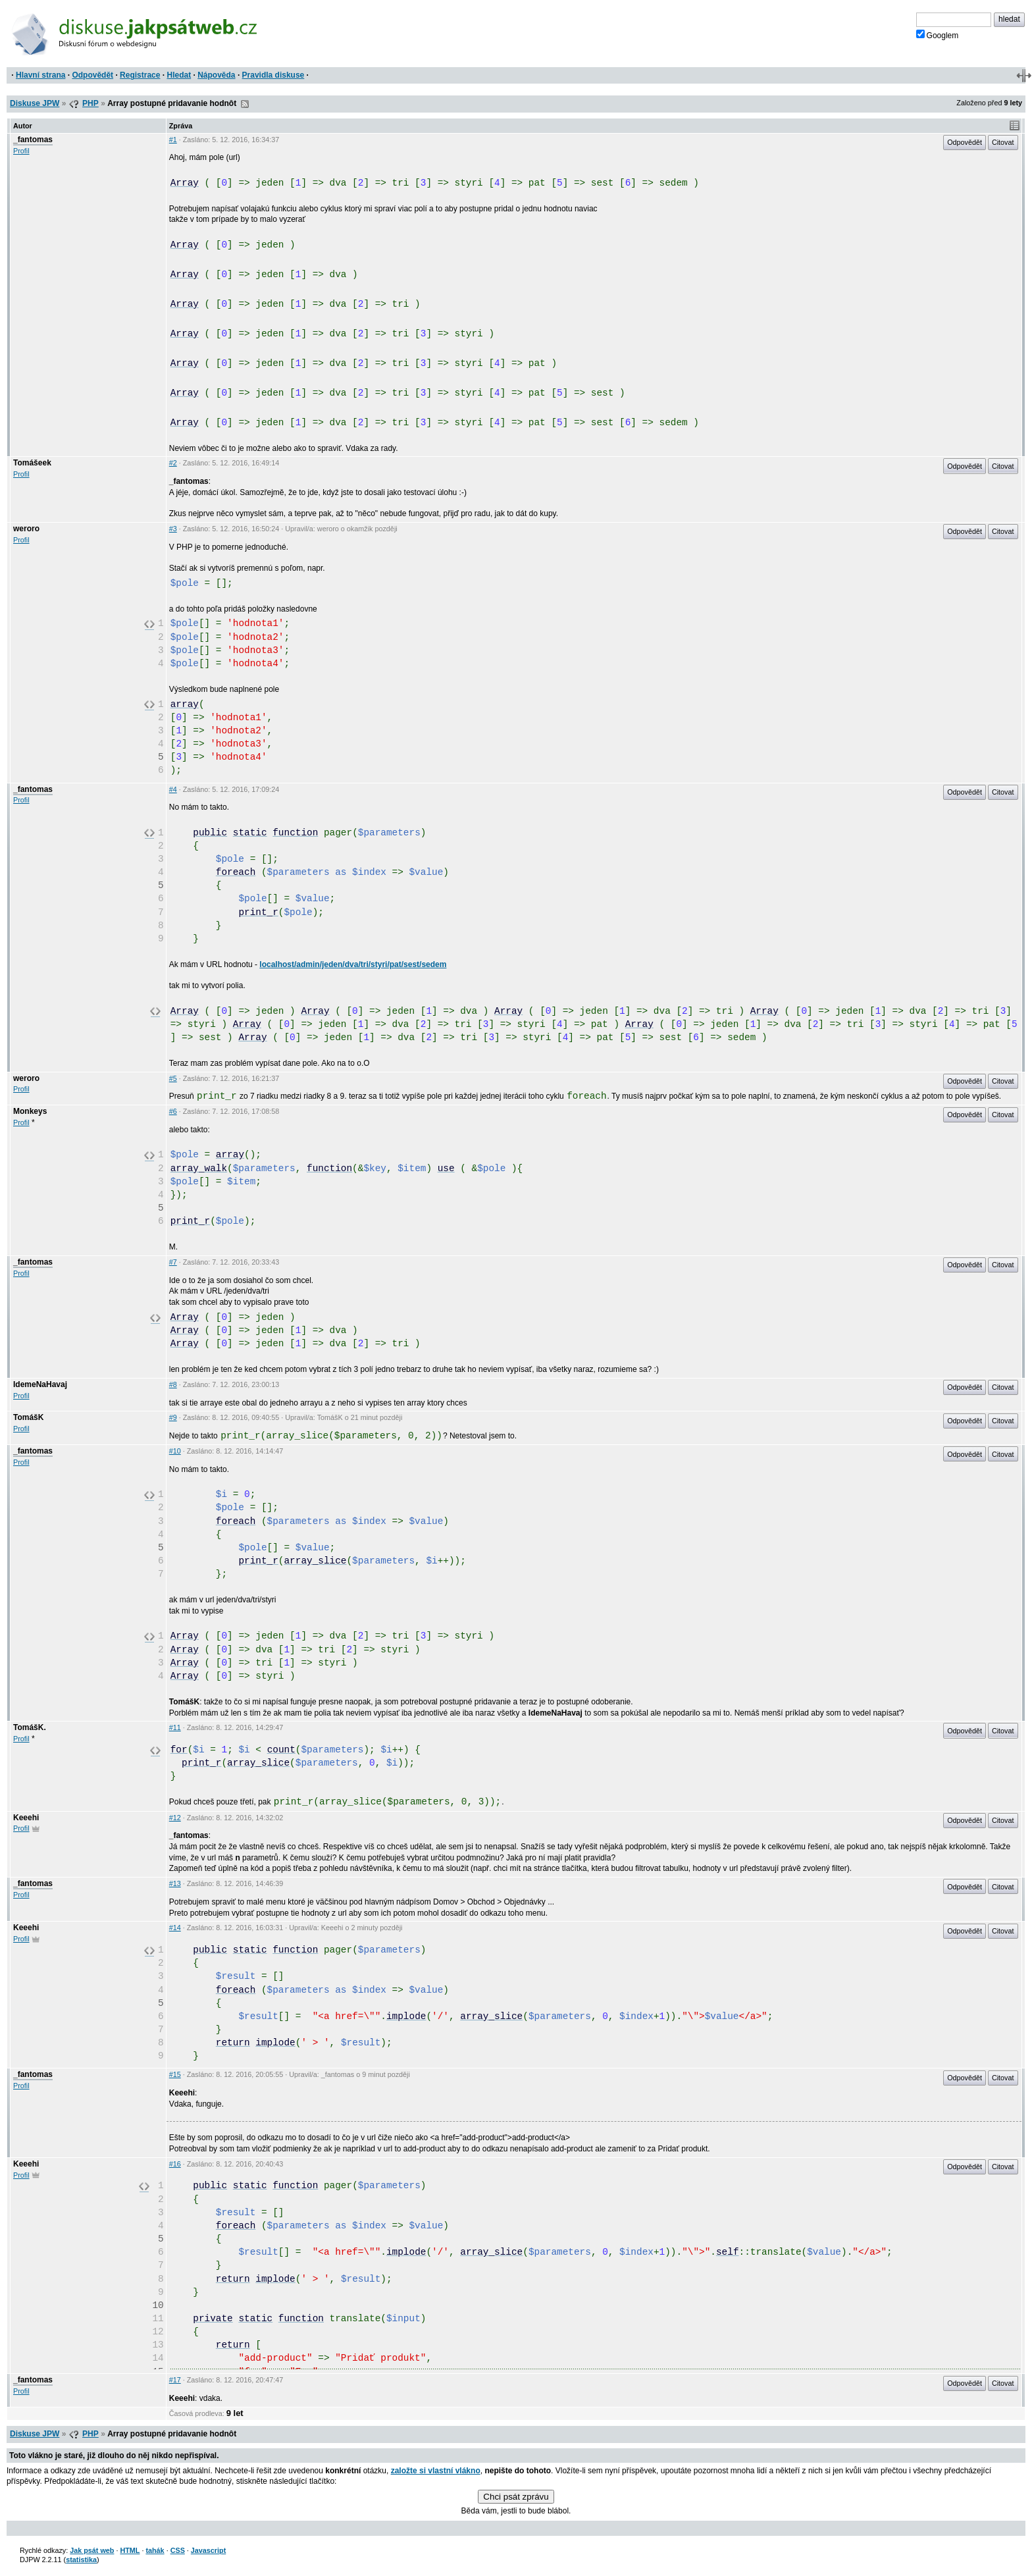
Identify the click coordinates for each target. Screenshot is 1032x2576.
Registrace (140, 75)
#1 (173, 140)
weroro (26, 528)
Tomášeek (32, 462)
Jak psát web (92, 2550)
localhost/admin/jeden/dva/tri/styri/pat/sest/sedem (352, 964)
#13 (175, 1883)
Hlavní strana (40, 75)
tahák (154, 2550)
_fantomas (33, 139)
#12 (175, 1818)
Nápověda (216, 75)
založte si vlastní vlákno (435, 2470)
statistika (81, 2559)
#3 (173, 529)
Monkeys (30, 1111)
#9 (173, 1417)
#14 (175, 1928)
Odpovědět (92, 75)
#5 (173, 1078)
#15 (175, 2074)
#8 (173, 1384)
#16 (175, 2164)
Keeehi (26, 1817)
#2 (173, 463)
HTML (130, 2550)
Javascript (208, 2550)
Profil (21, 151)
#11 (175, 1727)
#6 (173, 1111)
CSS (177, 2550)
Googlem (937, 35)
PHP (90, 103)
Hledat (179, 75)
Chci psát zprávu (515, 2497)
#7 (173, 1262)
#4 (173, 789)
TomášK (28, 1417)
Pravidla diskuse (273, 75)
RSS (245, 104)
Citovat (1003, 142)
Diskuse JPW (34, 103)
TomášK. (29, 1727)
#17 (175, 2380)
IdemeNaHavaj (40, 1384)
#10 (175, 1451)
